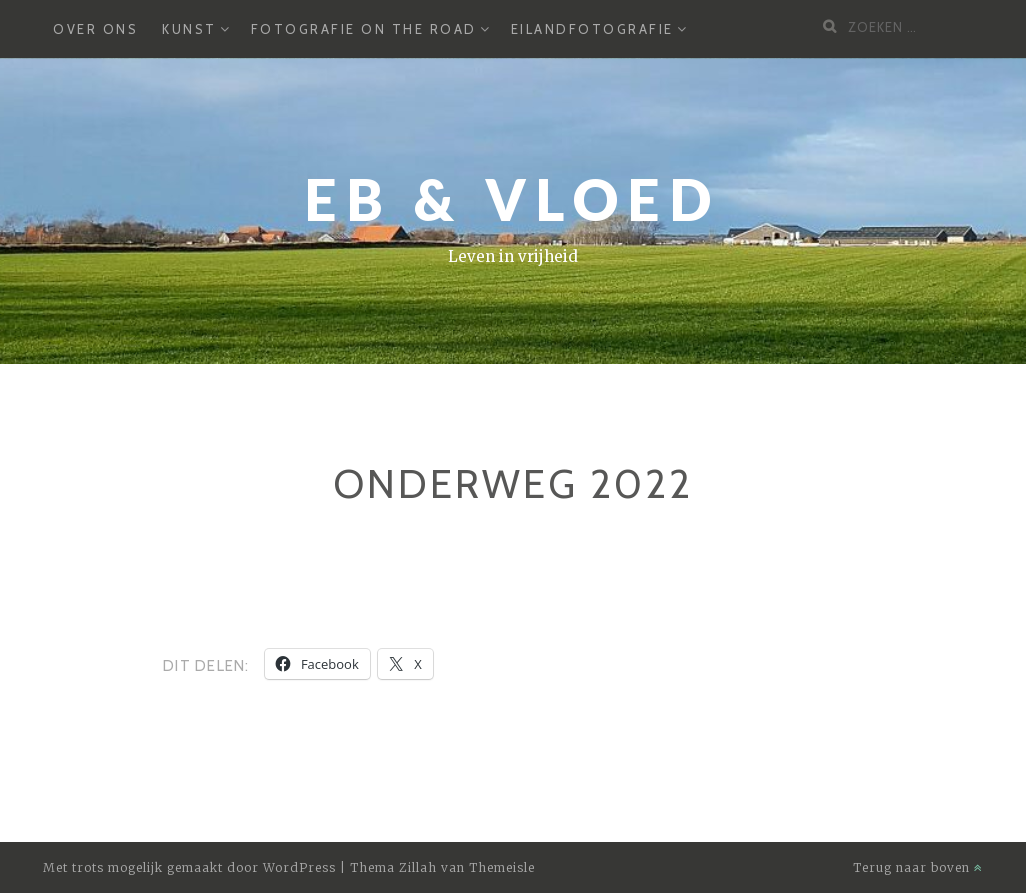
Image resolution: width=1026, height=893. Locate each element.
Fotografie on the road (364, 29)
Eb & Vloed (513, 199)
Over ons (95, 29)
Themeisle (502, 867)
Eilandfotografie (592, 29)
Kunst (189, 29)
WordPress (299, 867)
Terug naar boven (918, 867)
